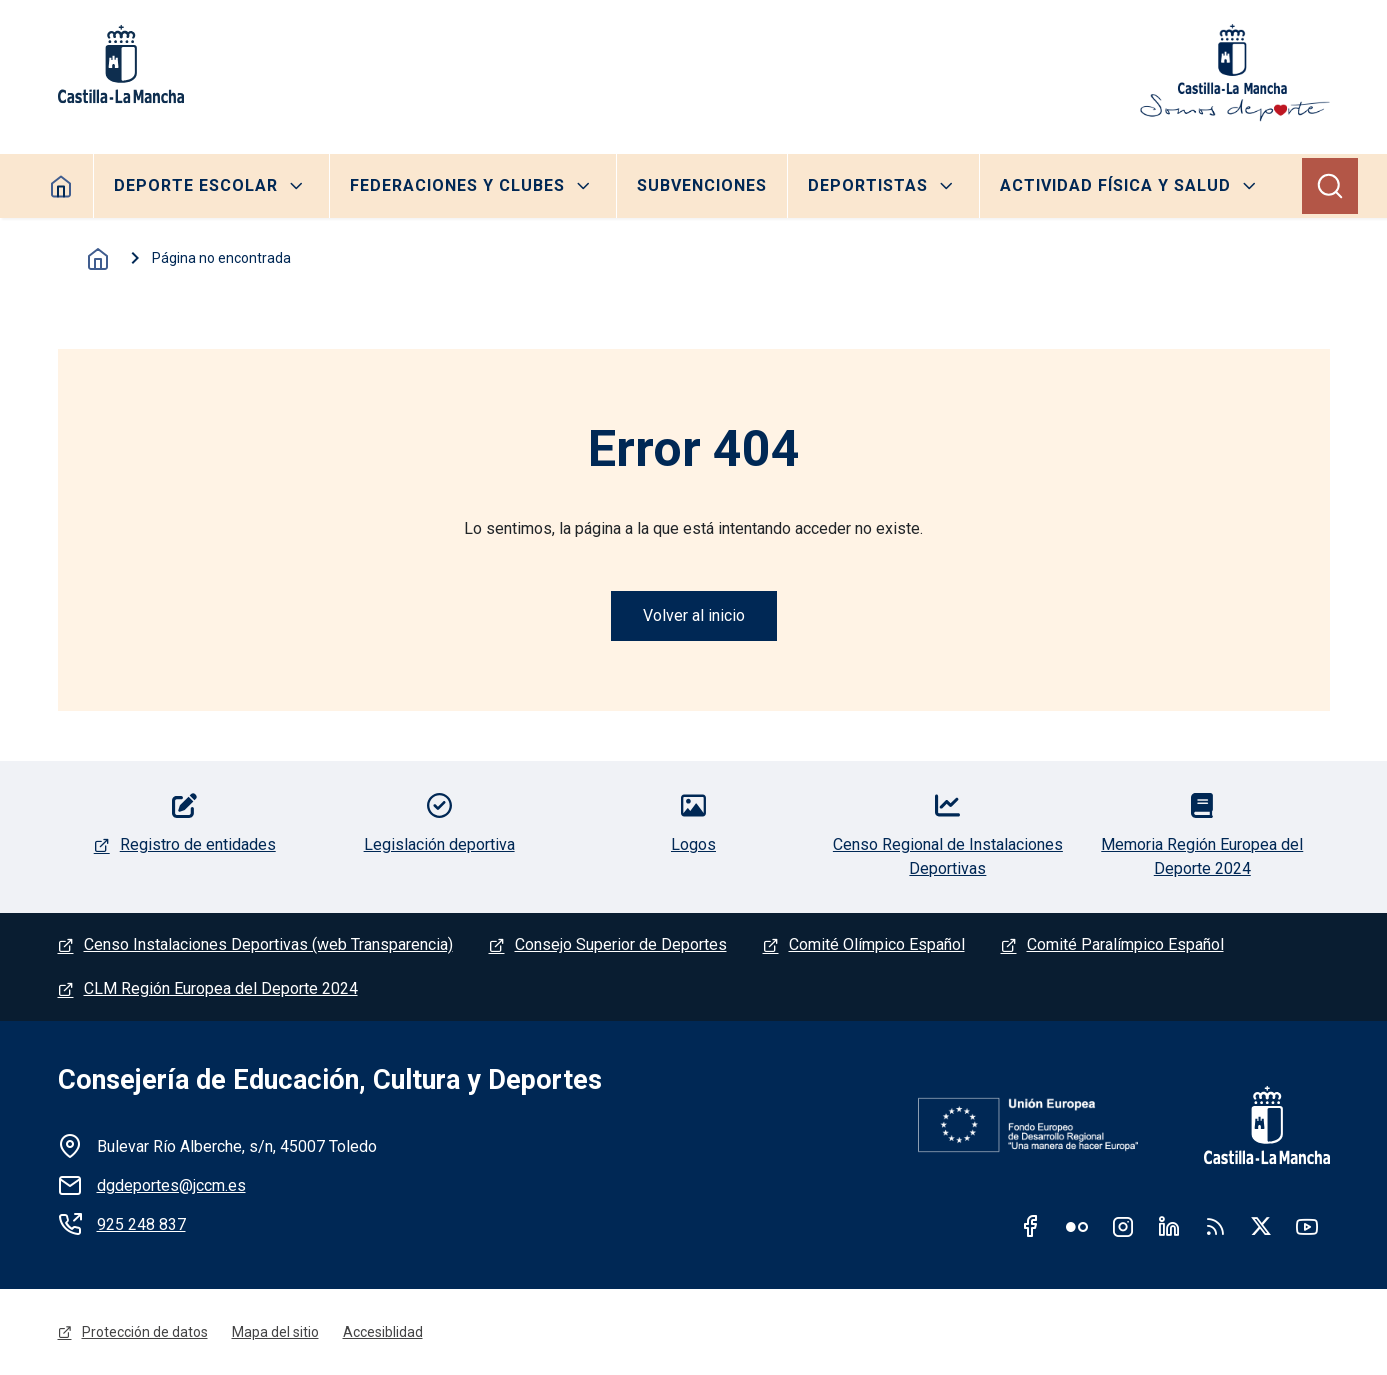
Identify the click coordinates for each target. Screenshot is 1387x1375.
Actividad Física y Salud (1115, 185)
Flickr (1077, 1226)
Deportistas (868, 185)
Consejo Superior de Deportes (621, 944)
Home (61, 186)
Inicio (98, 259)
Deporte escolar (196, 185)
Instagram (1123, 1226)
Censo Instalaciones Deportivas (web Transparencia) (268, 944)
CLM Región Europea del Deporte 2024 (221, 988)
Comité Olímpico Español (877, 944)
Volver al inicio (694, 615)
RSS (1215, 1226)
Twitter (1261, 1226)
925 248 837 (141, 1224)
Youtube (1307, 1226)
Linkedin (1169, 1226)
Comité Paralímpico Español (1125, 944)
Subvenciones (702, 185)
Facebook (1031, 1226)
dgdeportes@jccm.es (171, 1185)
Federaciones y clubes (457, 185)
